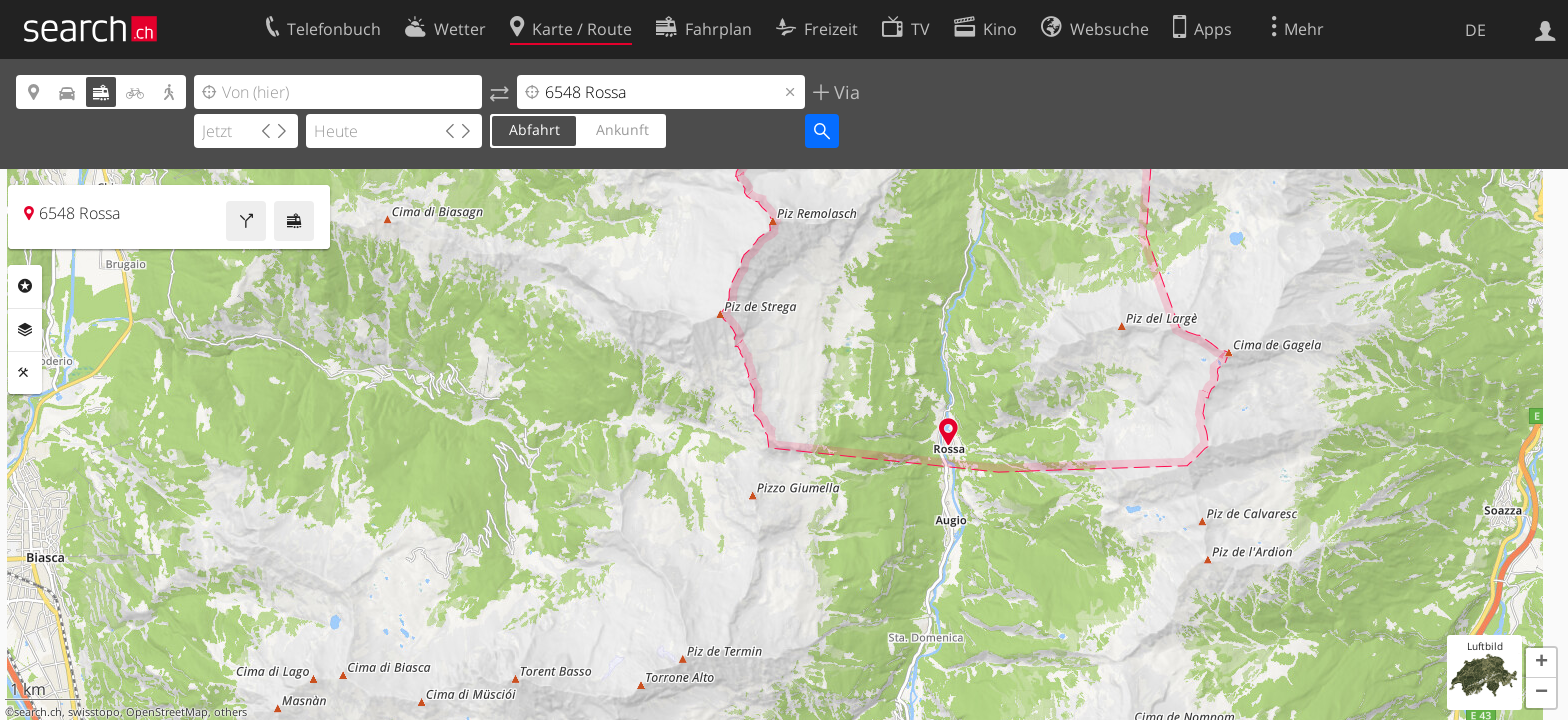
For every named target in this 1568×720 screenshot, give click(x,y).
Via (844, 92)
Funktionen (25, 373)
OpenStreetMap (167, 712)
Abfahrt (534, 129)
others (230, 712)
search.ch (38, 712)
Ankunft (622, 129)
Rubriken (25, 286)
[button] (1541, 663)
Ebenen (25, 330)
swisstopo (94, 712)
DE (1475, 30)
